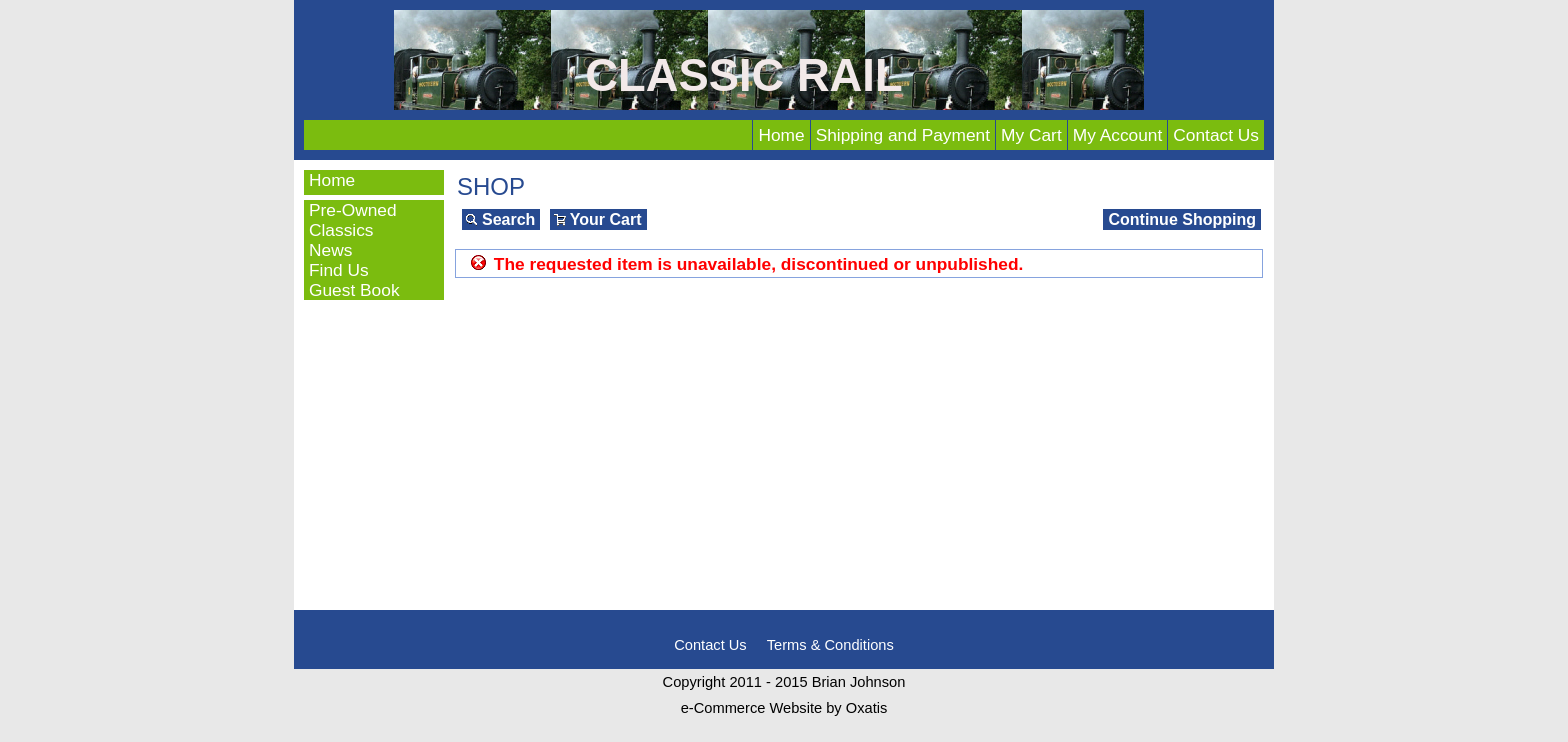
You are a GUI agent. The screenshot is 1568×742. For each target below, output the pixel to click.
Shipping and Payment (903, 135)
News (330, 250)
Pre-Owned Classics (353, 220)
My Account (1118, 135)
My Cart (1031, 135)
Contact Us (1216, 135)
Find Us (339, 270)
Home (781, 135)
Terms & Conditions (830, 645)
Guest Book (354, 290)
